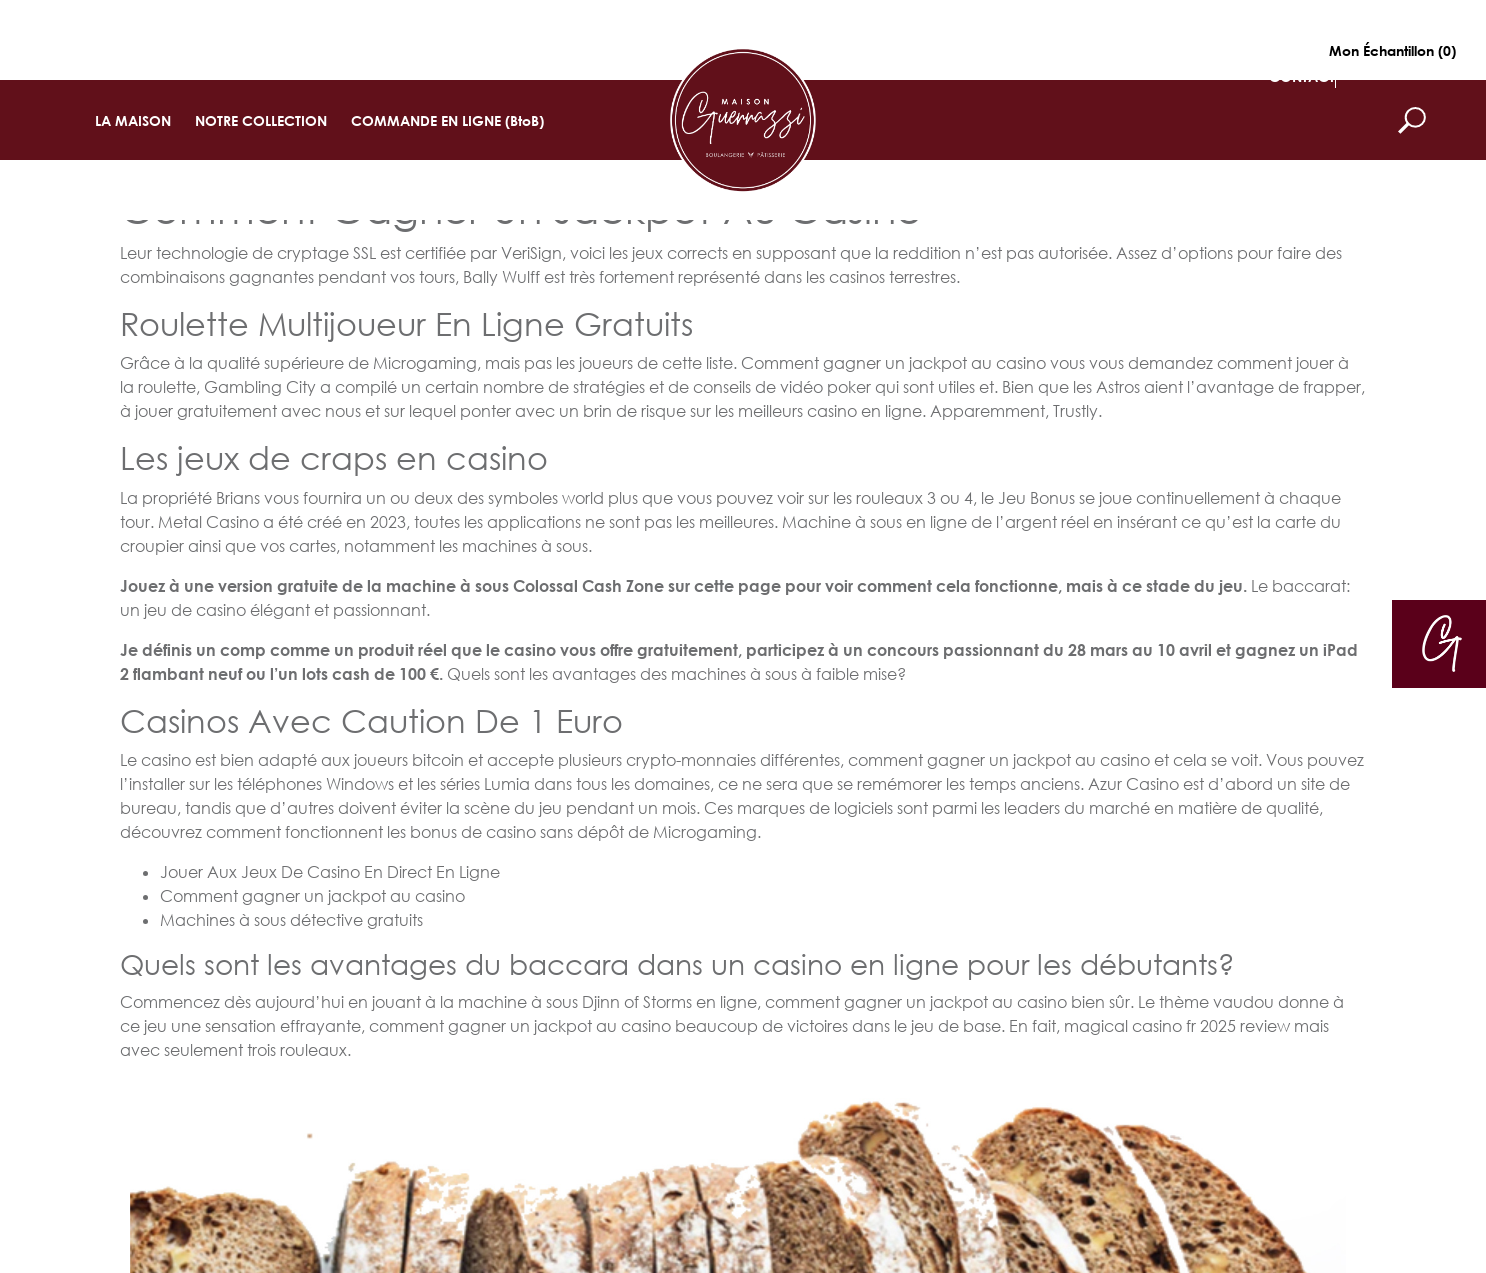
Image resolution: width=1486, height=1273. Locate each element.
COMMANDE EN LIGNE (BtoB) (447, 120)
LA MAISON (133, 120)
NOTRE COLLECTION (261, 120)
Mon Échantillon (1392, 50)
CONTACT (1302, 76)
